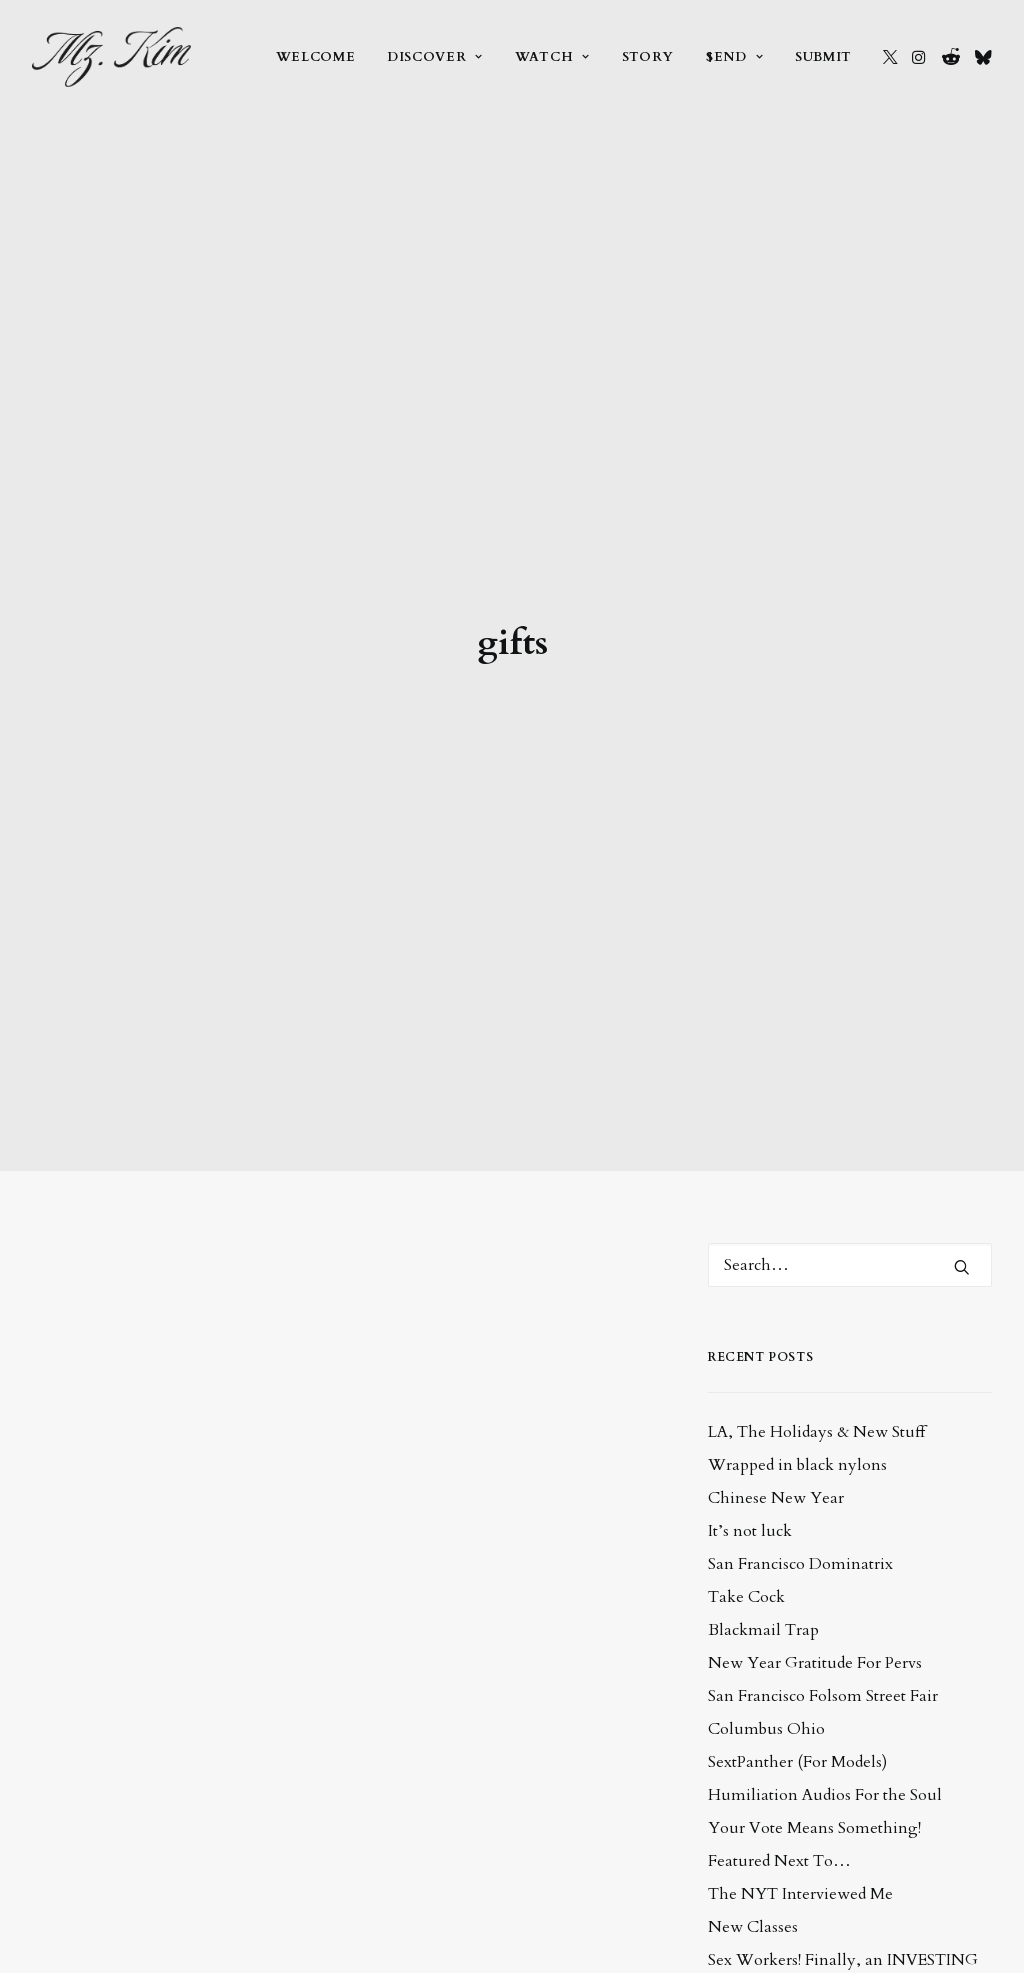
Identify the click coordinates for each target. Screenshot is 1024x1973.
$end (734, 57)
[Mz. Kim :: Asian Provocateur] (111, 57)
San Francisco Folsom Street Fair (823, 1496)
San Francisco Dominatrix (800, 1364)
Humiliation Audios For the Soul (825, 1595)
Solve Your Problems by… (802, 1817)
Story (648, 57)
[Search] (850, 1065)
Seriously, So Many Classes (804, 1850)
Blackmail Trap (763, 1430)
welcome (316, 57)
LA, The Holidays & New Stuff (816, 1232)
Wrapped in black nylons (797, 1265)
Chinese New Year (776, 1298)
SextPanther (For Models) (797, 1562)
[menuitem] (316, 57)
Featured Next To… (779, 1661)
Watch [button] (552, 57)
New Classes (753, 1727)
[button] (890, 57)
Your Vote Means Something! (814, 1628)
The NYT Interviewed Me (800, 1694)
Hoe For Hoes (757, 1883)
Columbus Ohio (766, 1529)
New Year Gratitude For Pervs (815, 1463)
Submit (823, 57)
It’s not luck (750, 1331)
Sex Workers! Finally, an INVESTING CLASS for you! (843, 1772)
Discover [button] (435, 57)
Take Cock (746, 1397)
